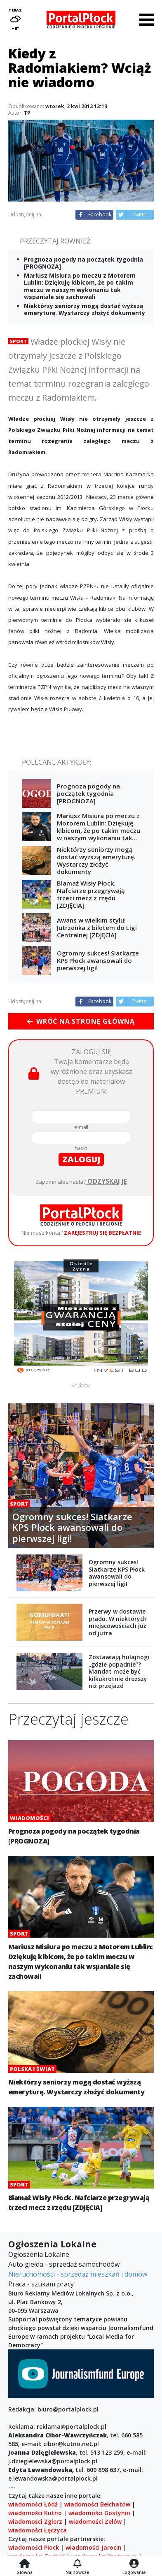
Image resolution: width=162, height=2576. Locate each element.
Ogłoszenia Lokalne (38, 2254)
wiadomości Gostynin (99, 2513)
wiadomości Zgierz (35, 2521)
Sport (18, 341)
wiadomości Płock (33, 2547)
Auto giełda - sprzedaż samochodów (64, 2264)
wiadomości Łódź (33, 2504)
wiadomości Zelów (95, 2521)
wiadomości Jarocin (94, 2547)
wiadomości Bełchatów (97, 2504)
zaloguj (81, 1159)
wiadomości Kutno (35, 2513)
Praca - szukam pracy (41, 2283)
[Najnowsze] (77, 2564)
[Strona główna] (24, 2564)
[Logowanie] (134, 2564)
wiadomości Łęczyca (37, 2530)
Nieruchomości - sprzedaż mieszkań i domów (77, 2274)
